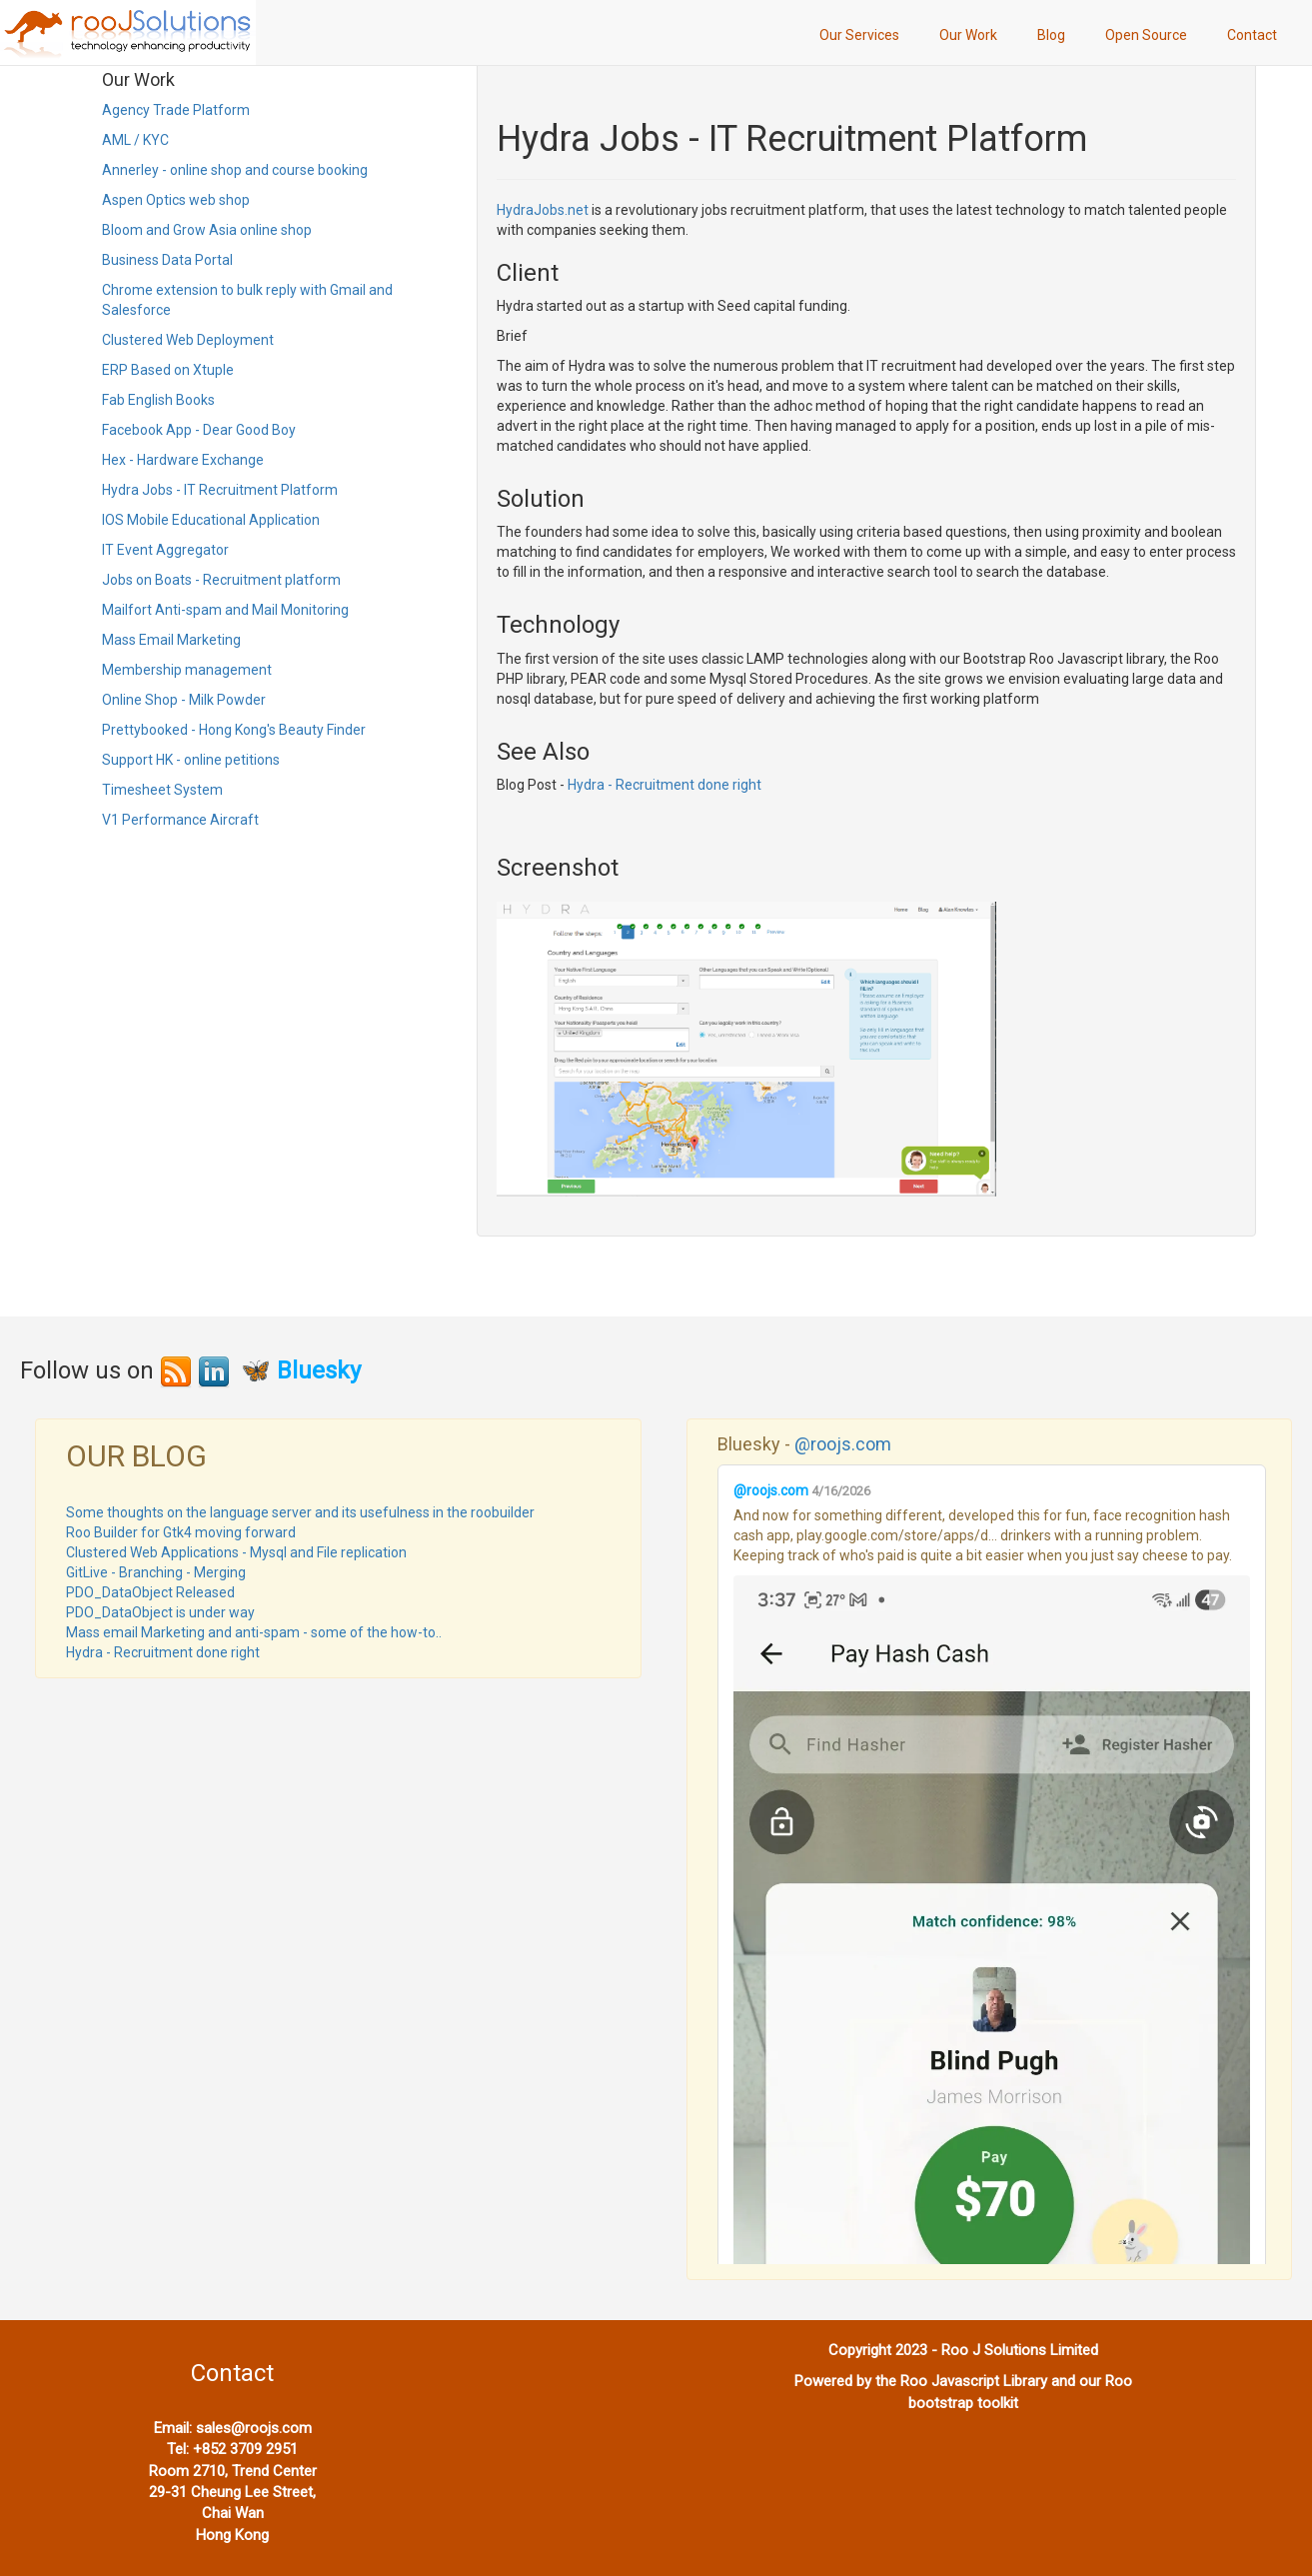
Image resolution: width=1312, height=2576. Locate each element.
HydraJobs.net (543, 210)
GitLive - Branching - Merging (156, 1572)
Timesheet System (162, 790)
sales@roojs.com (254, 2428)
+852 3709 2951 (245, 2449)
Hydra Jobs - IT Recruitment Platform (220, 490)
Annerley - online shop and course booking (235, 170)
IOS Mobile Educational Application (211, 520)
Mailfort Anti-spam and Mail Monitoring (225, 610)
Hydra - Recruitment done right (664, 785)
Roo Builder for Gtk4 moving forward (181, 1532)
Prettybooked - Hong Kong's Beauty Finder (234, 730)
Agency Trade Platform (176, 110)
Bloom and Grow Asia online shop (207, 230)
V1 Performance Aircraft (180, 820)
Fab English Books (158, 400)
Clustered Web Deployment (188, 340)
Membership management (187, 670)
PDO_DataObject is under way (160, 1612)
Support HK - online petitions (191, 760)
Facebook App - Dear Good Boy (199, 430)
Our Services (859, 35)
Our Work (968, 35)
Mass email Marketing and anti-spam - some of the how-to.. (254, 1632)
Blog (1051, 35)
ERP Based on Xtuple (168, 370)
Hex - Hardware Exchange (183, 460)
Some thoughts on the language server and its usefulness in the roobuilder (300, 1512)
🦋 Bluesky (301, 1370)
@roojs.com (842, 1443)
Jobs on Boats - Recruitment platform (221, 580)
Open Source (1146, 35)
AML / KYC (135, 140)
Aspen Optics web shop (176, 200)
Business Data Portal (167, 260)
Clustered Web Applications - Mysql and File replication (236, 1552)
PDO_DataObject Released (150, 1592)
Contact (1252, 35)
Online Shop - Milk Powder (184, 700)
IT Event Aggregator (165, 550)
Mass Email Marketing (171, 640)
